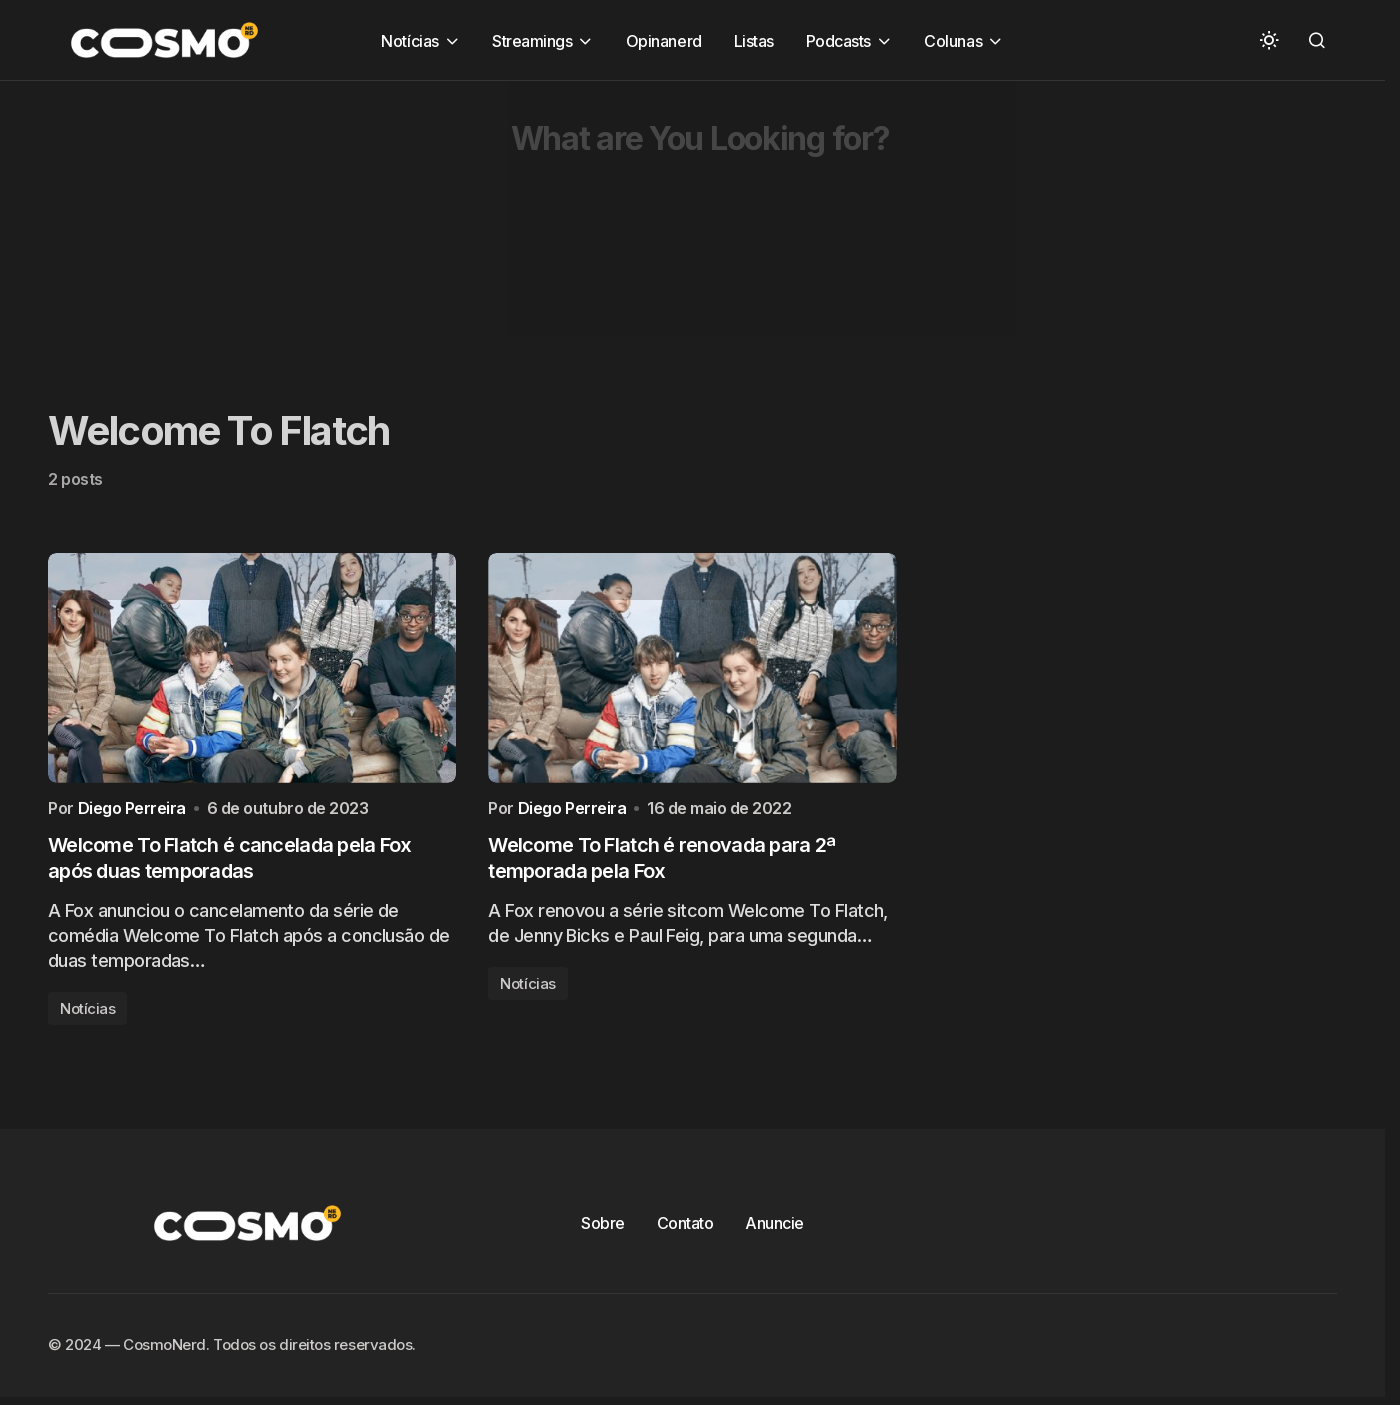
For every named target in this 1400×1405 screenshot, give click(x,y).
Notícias (87, 1013)
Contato (685, 1228)
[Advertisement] (600, 221)
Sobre (603, 1228)
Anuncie (774, 1228)
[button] (1269, 40)
